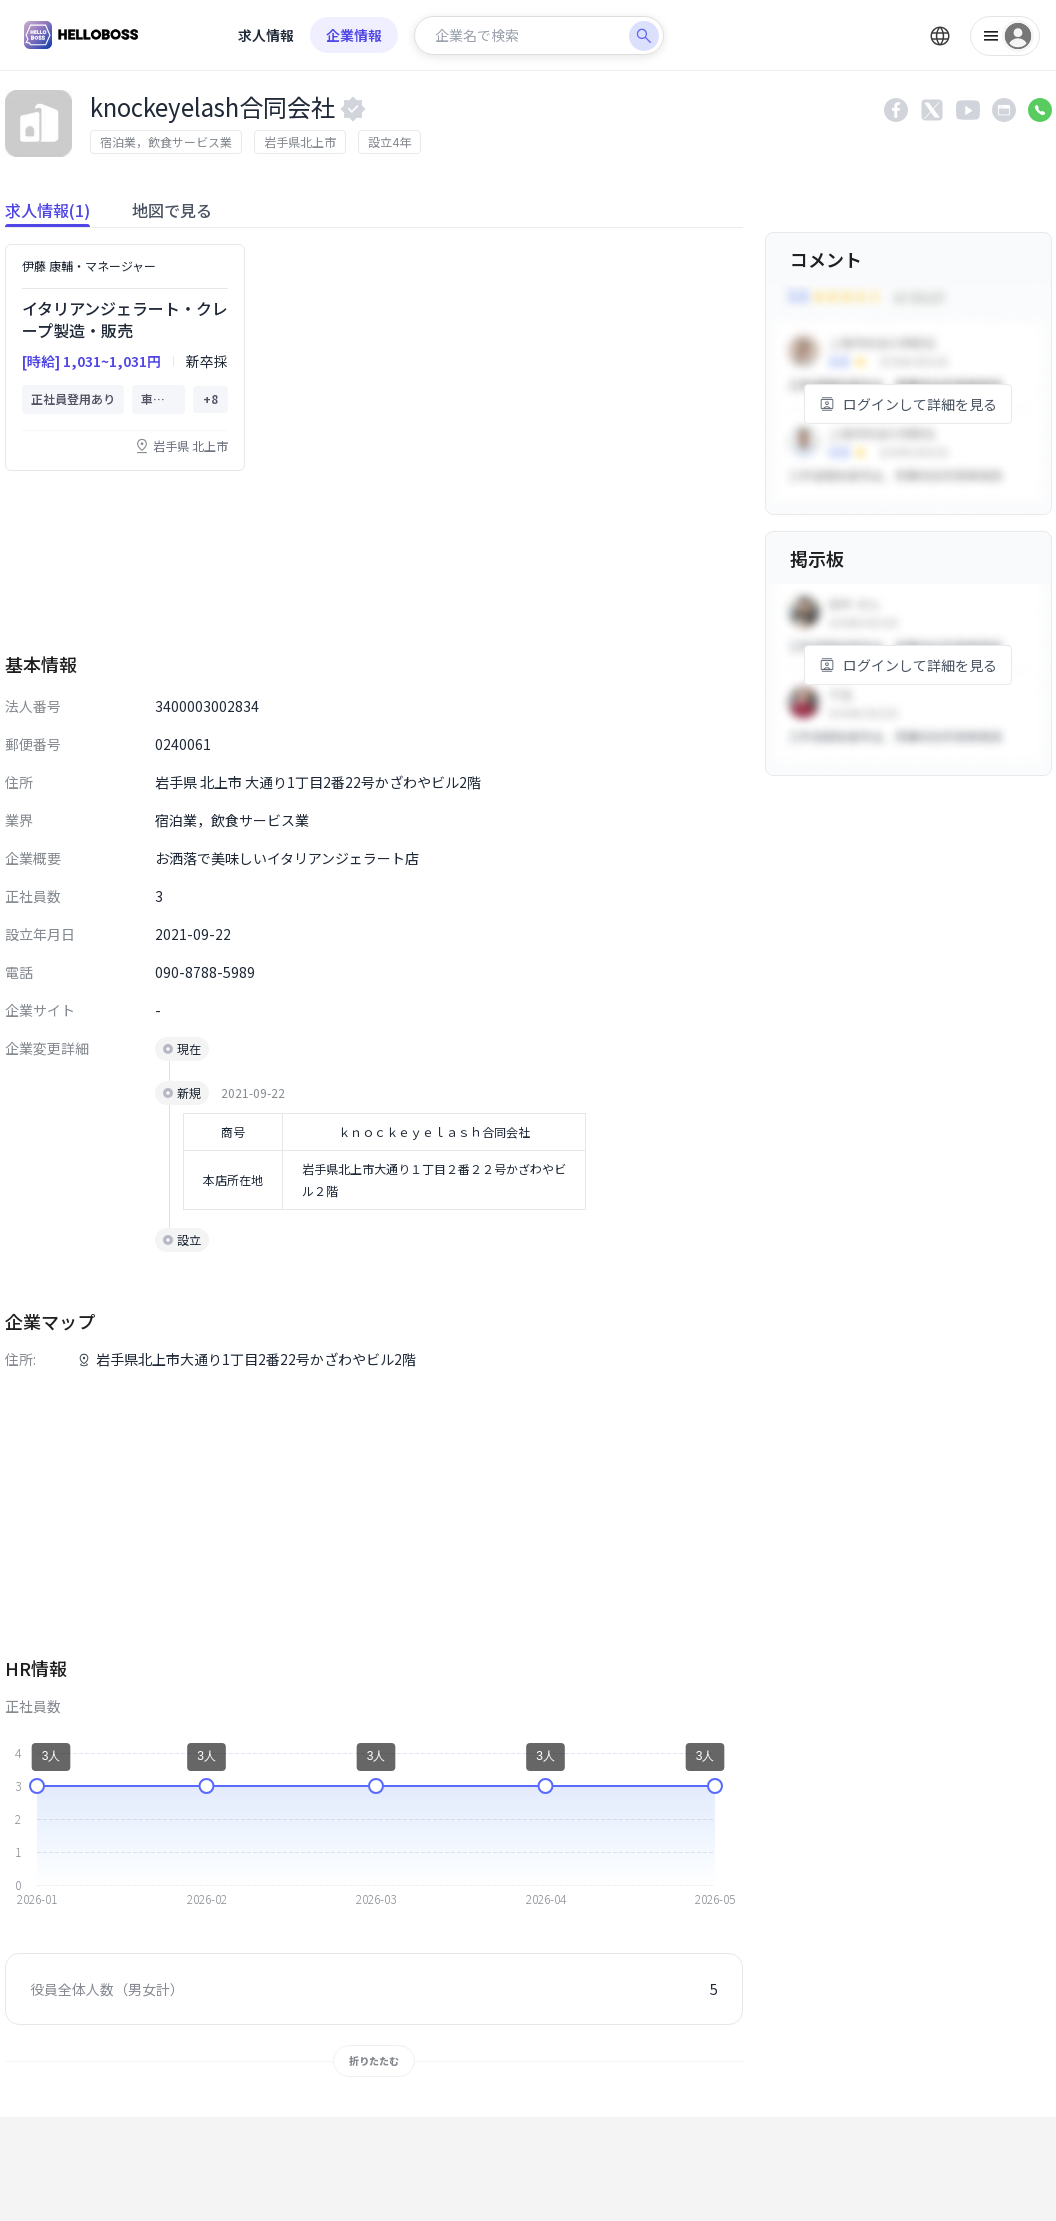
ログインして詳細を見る (908, 404)
